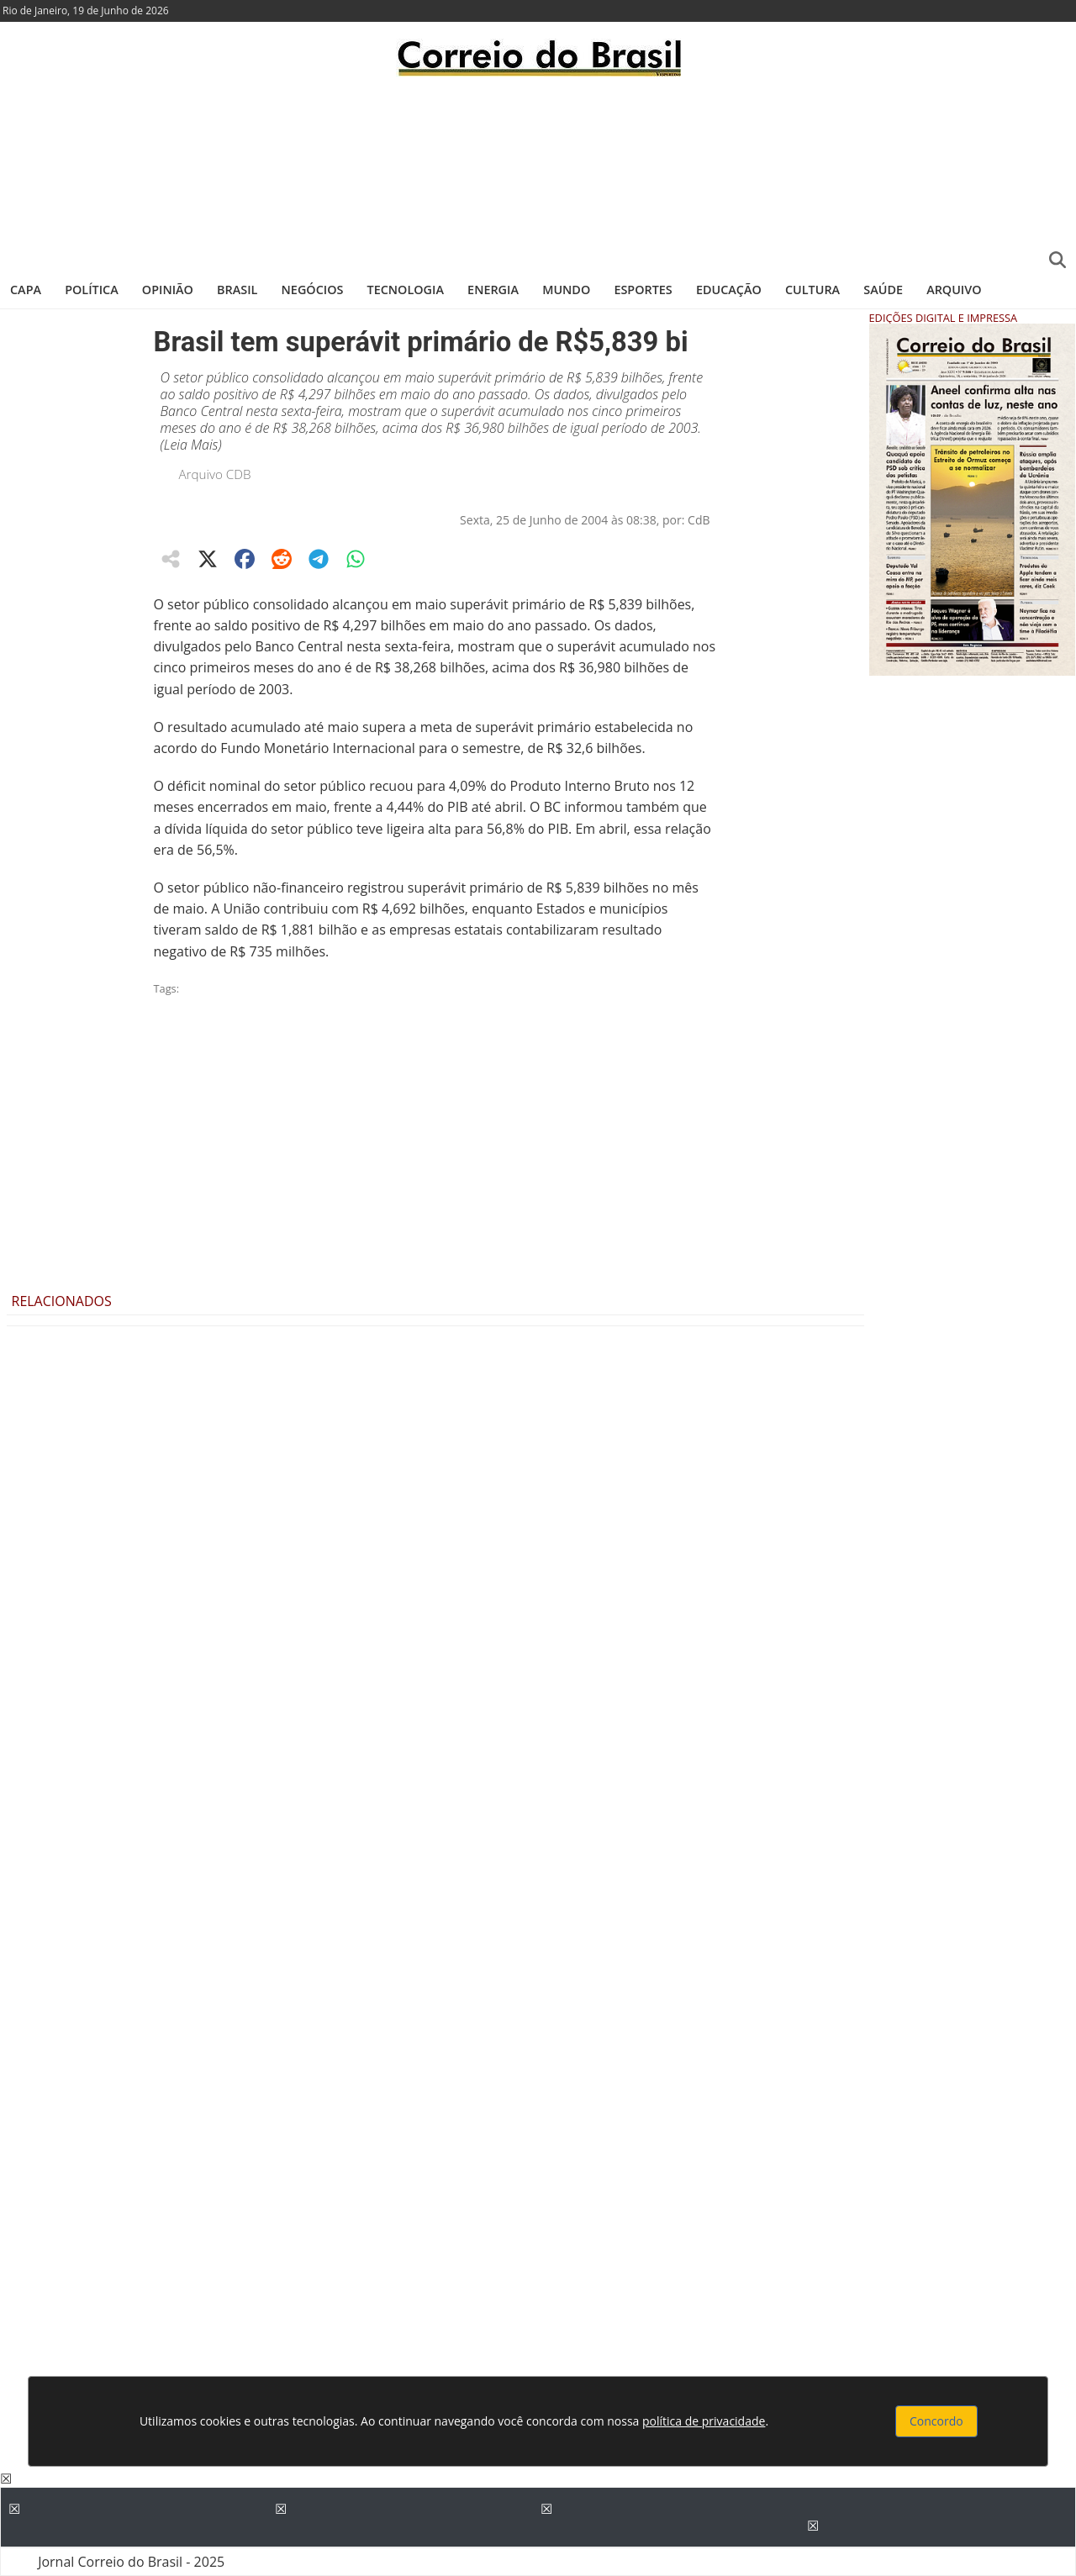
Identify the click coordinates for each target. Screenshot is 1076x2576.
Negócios (313, 290)
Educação (729, 290)
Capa (25, 290)
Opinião (167, 290)
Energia (493, 290)
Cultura (812, 290)
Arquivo (953, 290)
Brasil (237, 290)
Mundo (566, 290)
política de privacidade (703, 2421)
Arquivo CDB (215, 474)
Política (92, 290)
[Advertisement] (538, 172)
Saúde (883, 290)
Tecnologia (405, 290)
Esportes (643, 290)
